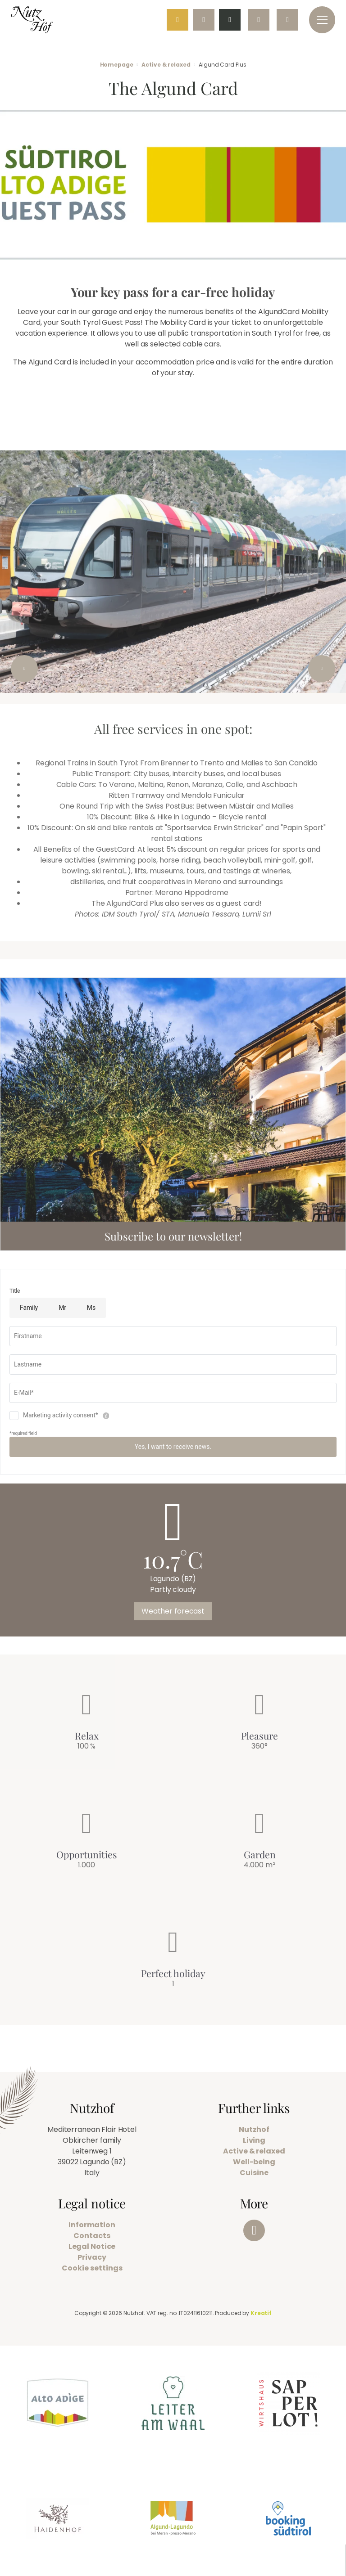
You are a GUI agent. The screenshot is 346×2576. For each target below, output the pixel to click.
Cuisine (254, 2172)
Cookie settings (92, 2268)
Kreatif (261, 2313)
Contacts (91, 2235)
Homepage (116, 64)
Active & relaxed (165, 64)
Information (91, 2225)
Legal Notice (92, 2246)
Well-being (254, 2162)
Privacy (91, 2257)
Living (254, 2140)
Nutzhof (254, 2129)
